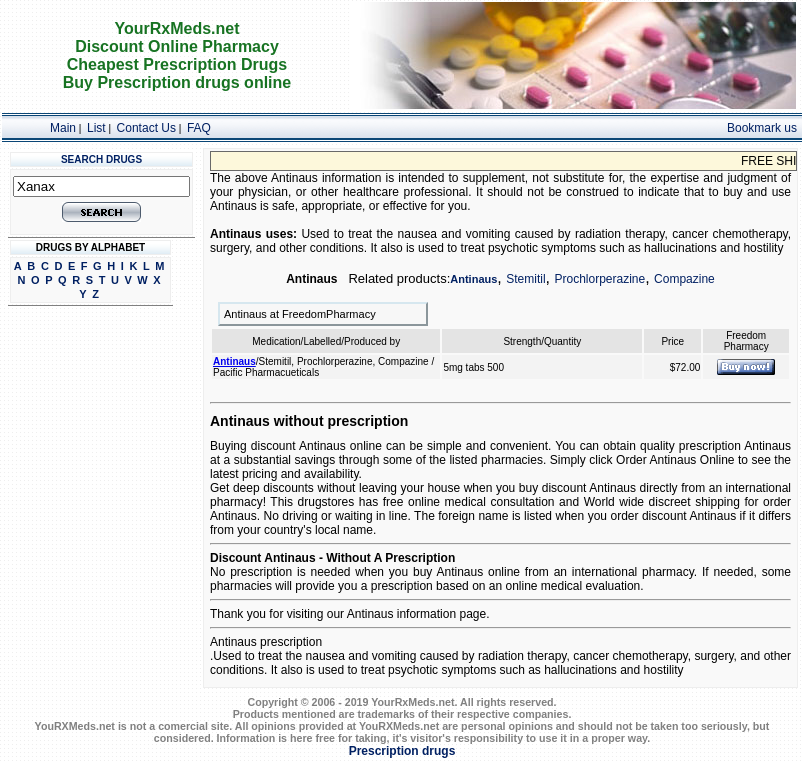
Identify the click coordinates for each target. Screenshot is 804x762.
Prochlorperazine (599, 279)
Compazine (684, 279)
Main (63, 128)
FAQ (199, 128)
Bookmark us (762, 128)
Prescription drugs (402, 751)
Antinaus (473, 279)
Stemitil (525, 279)
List (96, 128)
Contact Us (146, 128)
